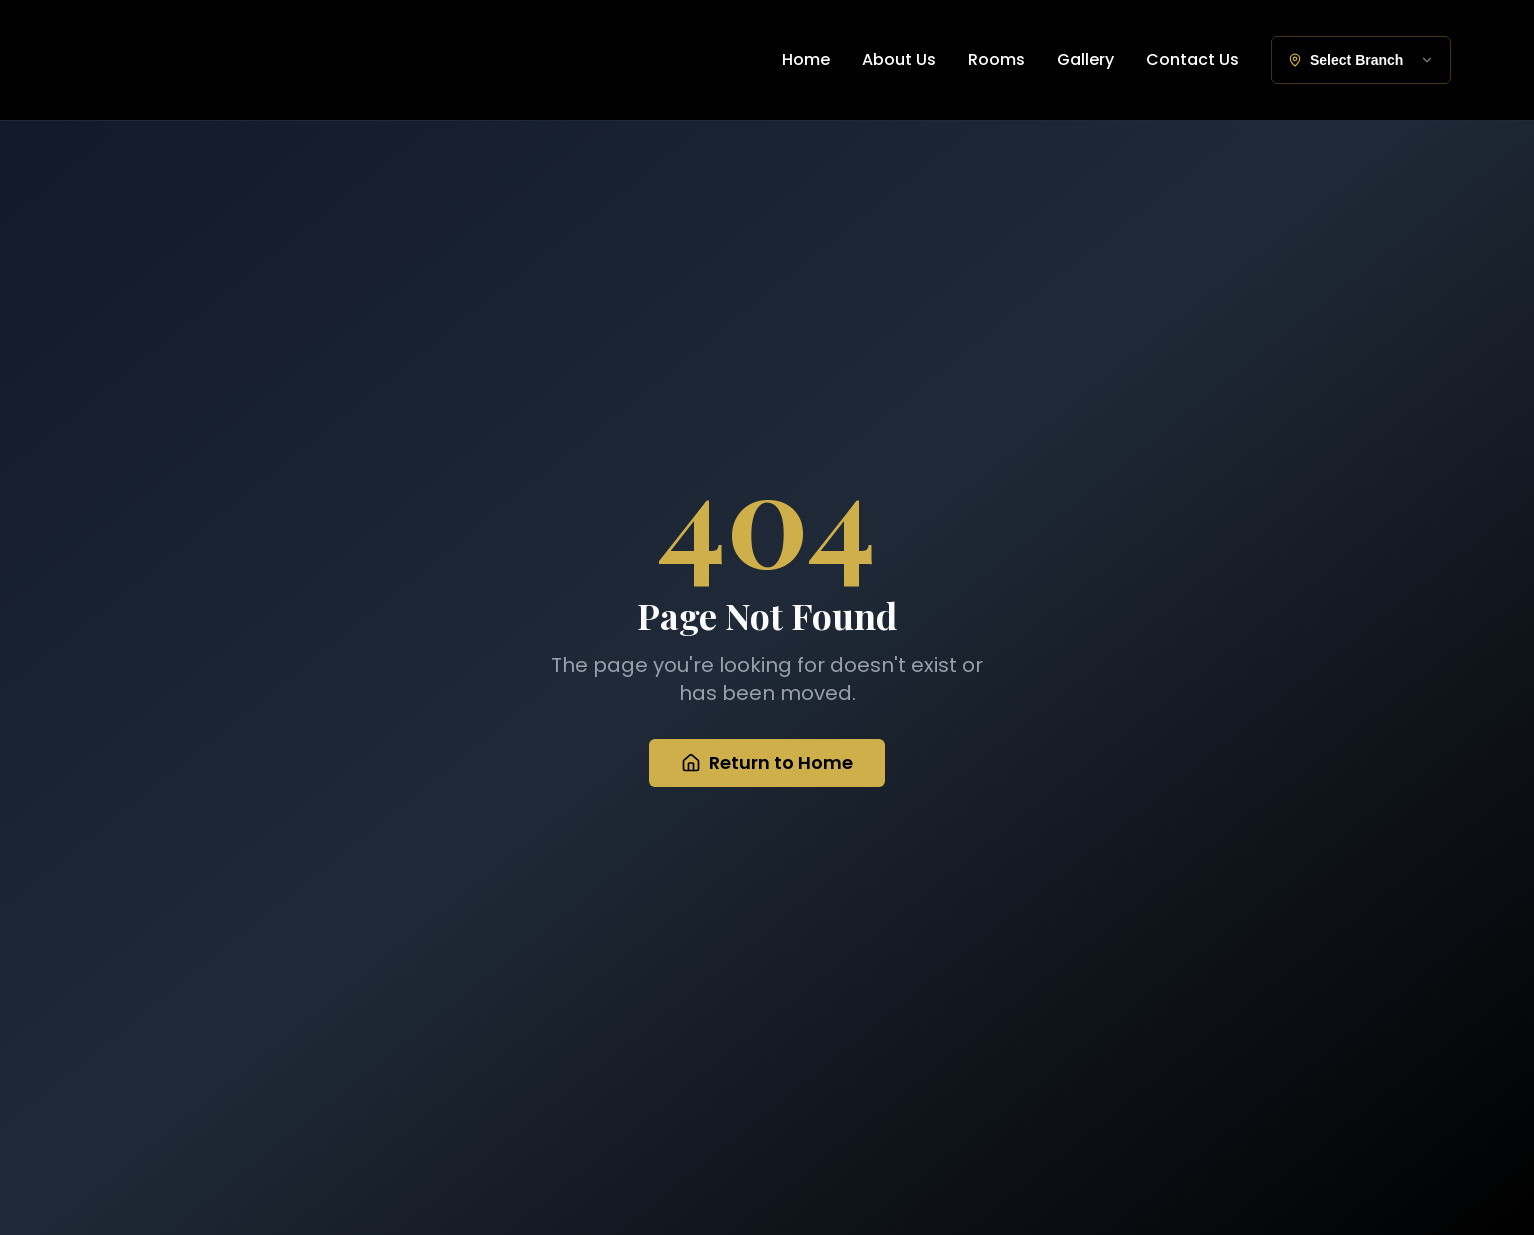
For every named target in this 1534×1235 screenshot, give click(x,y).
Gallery (1085, 59)
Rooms (996, 59)
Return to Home (767, 764)
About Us (899, 59)
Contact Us (1192, 59)
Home (806, 59)
